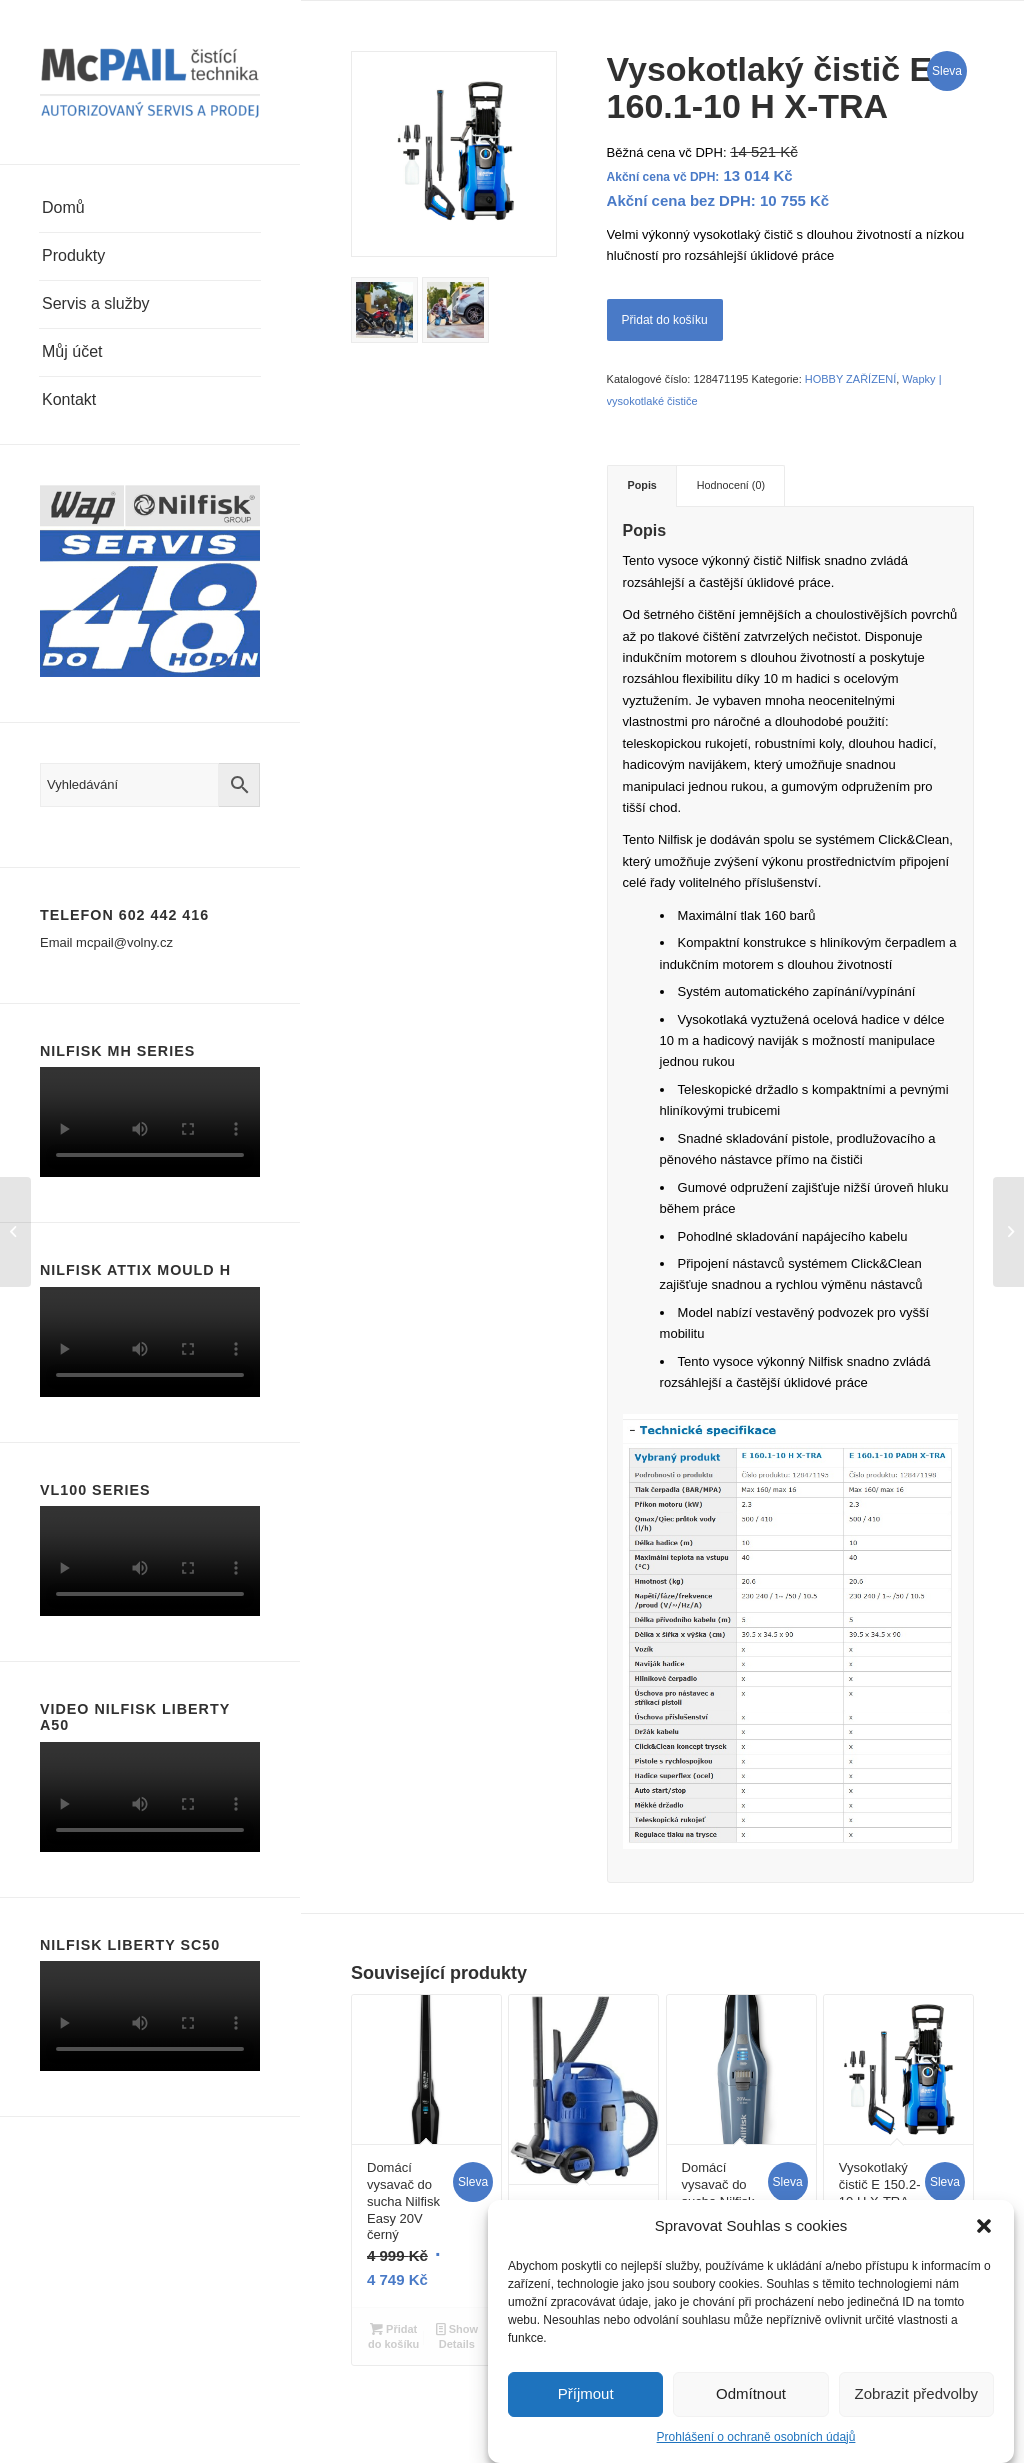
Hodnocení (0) (731, 485)
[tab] (642, 485)
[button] (984, 2226)
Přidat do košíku (665, 320)
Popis (642, 485)
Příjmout (586, 2393)
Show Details (457, 2335)
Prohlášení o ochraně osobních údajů (756, 2437)
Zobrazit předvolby (916, 2393)
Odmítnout (751, 2393)
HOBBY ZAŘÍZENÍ (850, 379)
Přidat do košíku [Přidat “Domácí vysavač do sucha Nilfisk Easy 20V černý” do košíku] (393, 2335)
